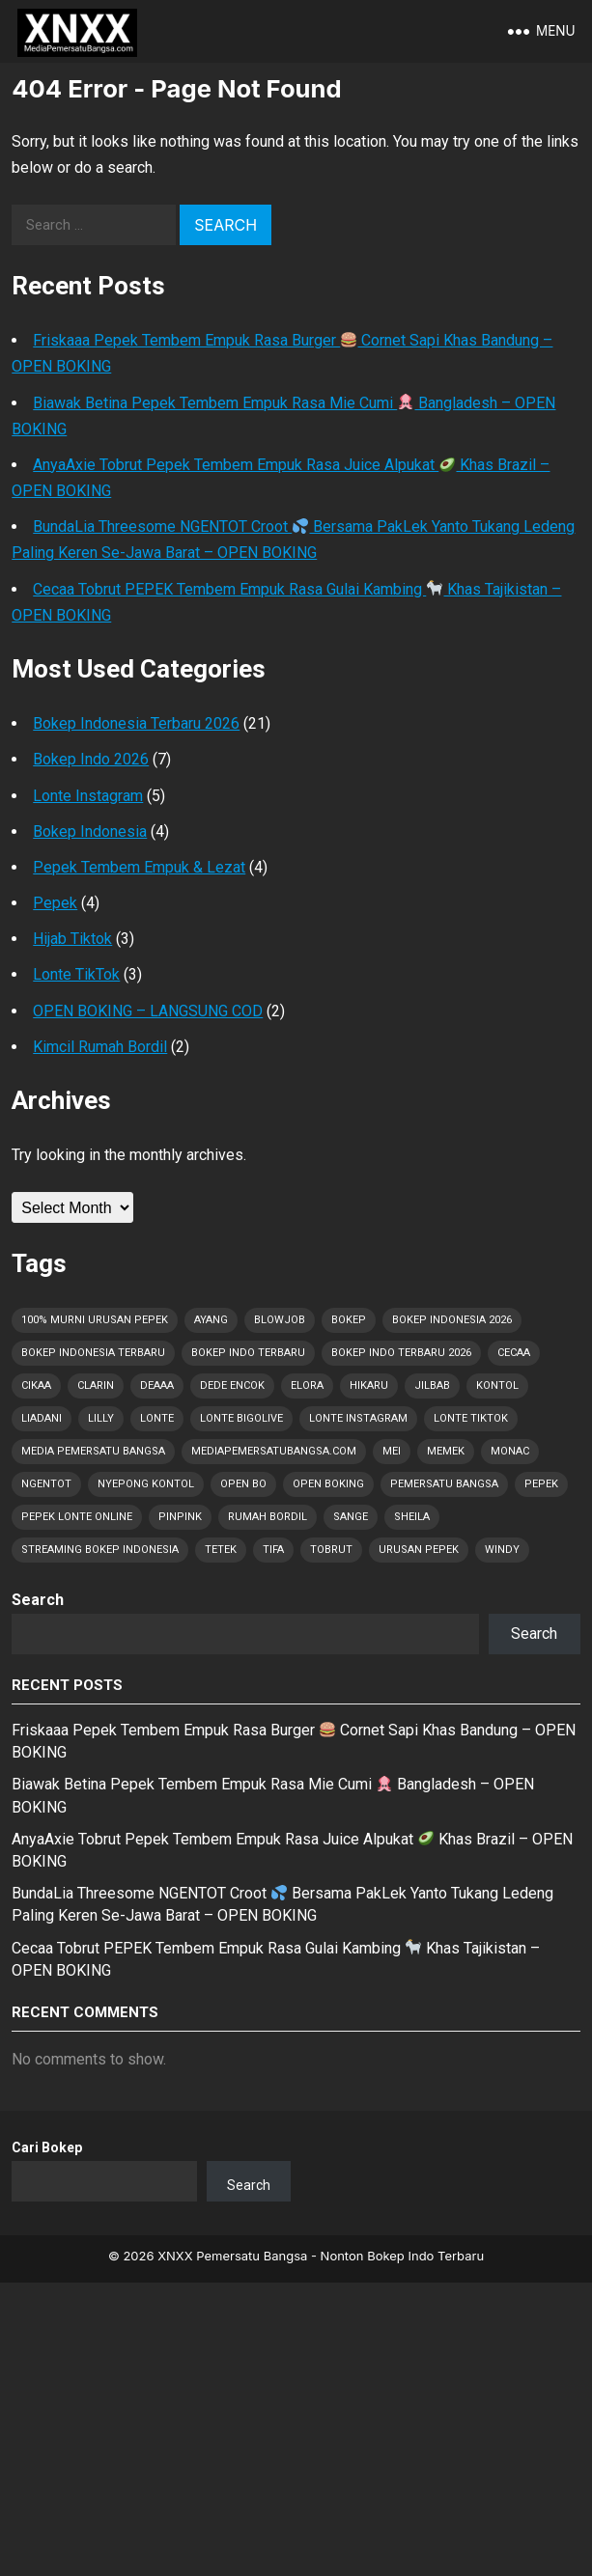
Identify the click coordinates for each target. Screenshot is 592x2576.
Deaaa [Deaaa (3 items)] (157, 1385)
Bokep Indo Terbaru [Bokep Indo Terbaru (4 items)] (248, 1352)
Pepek (55, 903)
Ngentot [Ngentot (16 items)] (46, 1484)
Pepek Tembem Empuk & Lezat (139, 867)
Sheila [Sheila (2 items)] (412, 1516)
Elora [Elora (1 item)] (307, 1385)
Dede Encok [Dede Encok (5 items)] (232, 1385)
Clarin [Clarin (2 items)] (95, 1385)
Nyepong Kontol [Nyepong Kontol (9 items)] (146, 1484)
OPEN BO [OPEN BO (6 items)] (243, 1484)
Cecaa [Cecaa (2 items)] (513, 1352)
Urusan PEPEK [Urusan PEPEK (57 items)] (419, 1549)
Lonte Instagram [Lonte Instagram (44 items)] (358, 1418)
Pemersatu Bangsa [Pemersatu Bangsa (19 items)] (444, 1484)
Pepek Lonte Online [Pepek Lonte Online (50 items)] (76, 1516)
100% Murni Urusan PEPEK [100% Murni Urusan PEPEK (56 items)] (94, 1320)
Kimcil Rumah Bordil (100, 1047)
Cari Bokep (47, 2147)
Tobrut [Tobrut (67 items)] (331, 1549)
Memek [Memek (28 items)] (446, 1451)
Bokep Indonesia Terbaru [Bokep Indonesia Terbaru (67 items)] (93, 1352)
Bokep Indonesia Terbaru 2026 (136, 723)
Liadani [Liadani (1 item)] (41, 1418)
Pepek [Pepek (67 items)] (541, 1484)
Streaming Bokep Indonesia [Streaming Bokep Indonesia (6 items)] (100, 1549)
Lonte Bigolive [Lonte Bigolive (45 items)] (241, 1418)
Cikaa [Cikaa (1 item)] (36, 1385)
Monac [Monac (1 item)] (510, 1451)
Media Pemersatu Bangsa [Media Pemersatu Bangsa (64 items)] (93, 1451)
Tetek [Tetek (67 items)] (221, 1549)
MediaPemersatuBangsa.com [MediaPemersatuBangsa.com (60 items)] (273, 1451)
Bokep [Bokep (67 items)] (348, 1320)
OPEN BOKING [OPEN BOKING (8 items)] (328, 1484)
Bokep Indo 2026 (91, 759)
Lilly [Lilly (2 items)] (101, 1418)
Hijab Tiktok (72, 938)
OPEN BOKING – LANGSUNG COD (148, 1011)
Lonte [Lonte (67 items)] (157, 1418)
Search (38, 1600)
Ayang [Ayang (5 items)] (211, 1320)
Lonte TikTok (76, 974)
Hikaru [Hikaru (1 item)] (369, 1385)
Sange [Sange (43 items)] (350, 1516)
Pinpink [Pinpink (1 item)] (180, 1516)
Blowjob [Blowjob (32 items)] (279, 1320)
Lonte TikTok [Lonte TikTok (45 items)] (471, 1418)
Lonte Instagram (88, 796)
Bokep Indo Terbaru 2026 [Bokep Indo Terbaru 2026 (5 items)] (401, 1352)
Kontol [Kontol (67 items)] (497, 1385)
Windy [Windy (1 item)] (502, 1549)
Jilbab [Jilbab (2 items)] (432, 1385)
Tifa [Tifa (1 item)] (273, 1549)
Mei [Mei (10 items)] (391, 1451)
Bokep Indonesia (90, 831)
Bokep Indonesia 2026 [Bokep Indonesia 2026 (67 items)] (452, 1320)
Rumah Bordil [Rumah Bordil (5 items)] (267, 1516)
